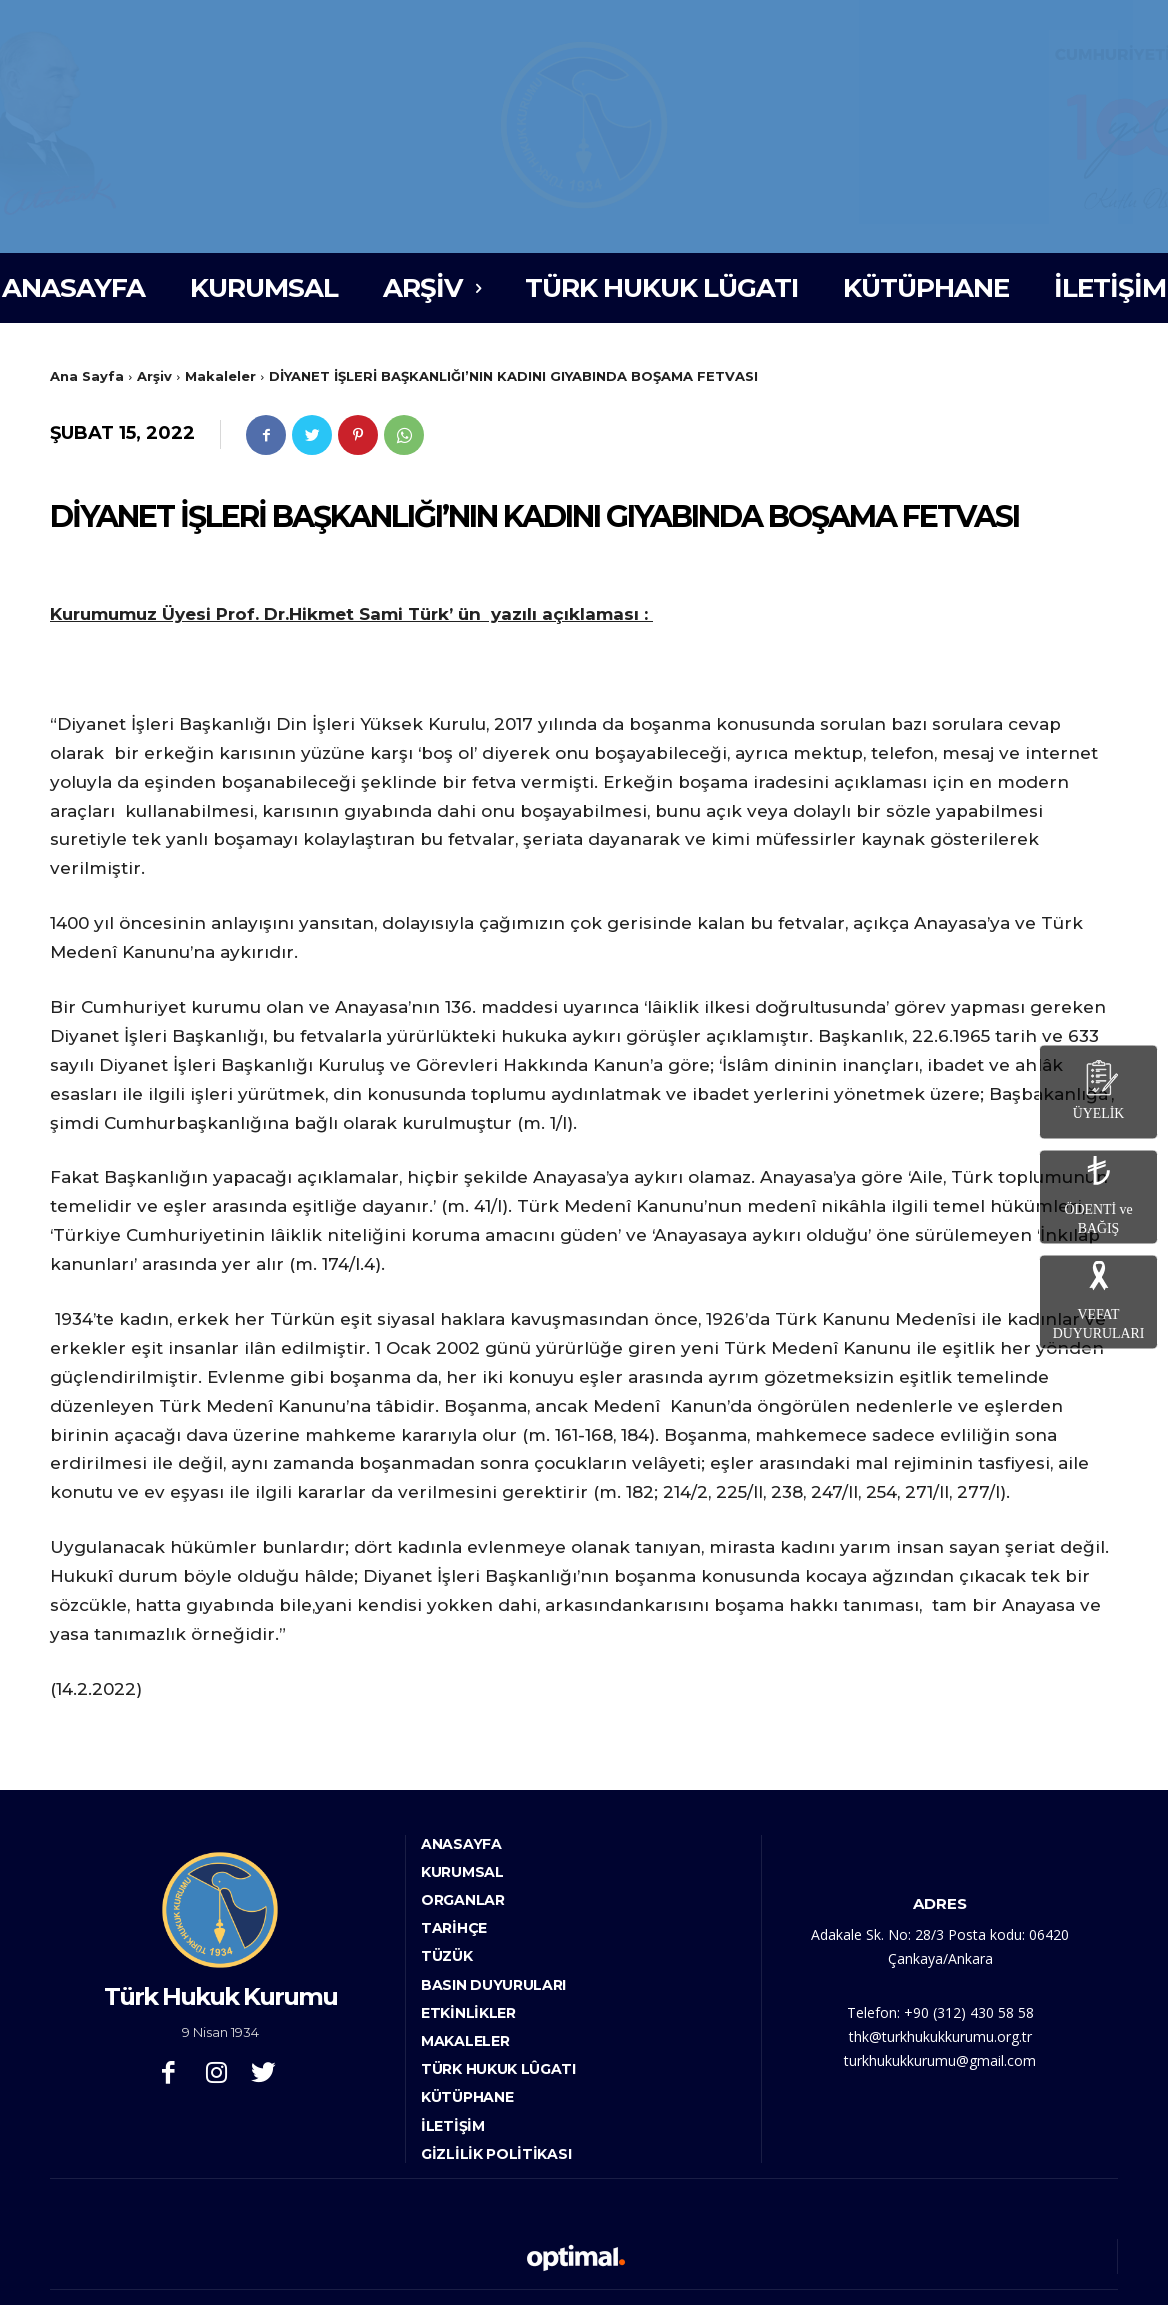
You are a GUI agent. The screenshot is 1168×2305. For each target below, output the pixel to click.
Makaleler (220, 376)
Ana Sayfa (87, 376)
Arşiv (154, 376)
